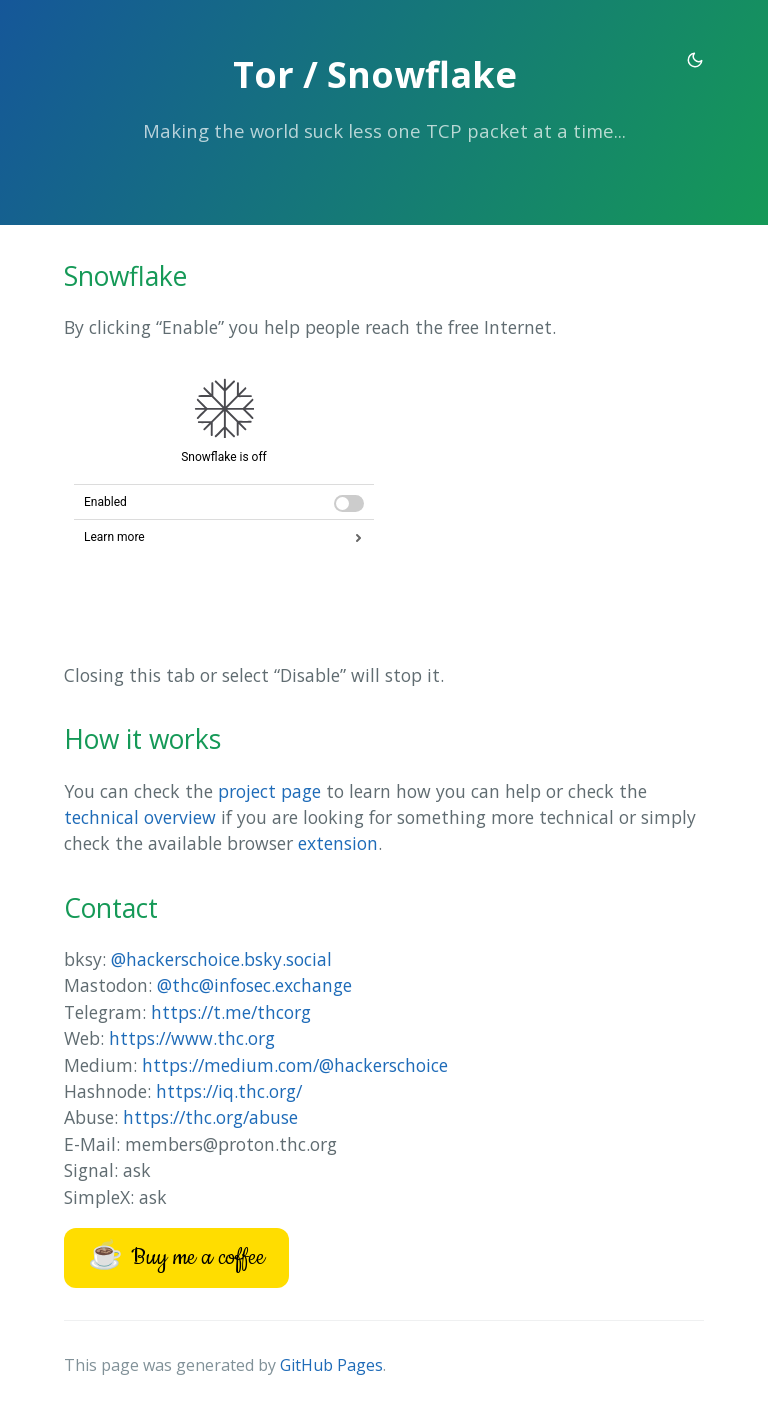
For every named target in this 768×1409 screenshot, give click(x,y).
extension (338, 843)
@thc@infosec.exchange (254, 985)
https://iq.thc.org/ (229, 1091)
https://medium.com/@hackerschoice (295, 1065)
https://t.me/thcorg (231, 1012)
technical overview (140, 817)
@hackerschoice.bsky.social (221, 959)
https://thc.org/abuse (210, 1117)
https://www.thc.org (192, 1038)
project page (269, 791)
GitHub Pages (331, 1365)
